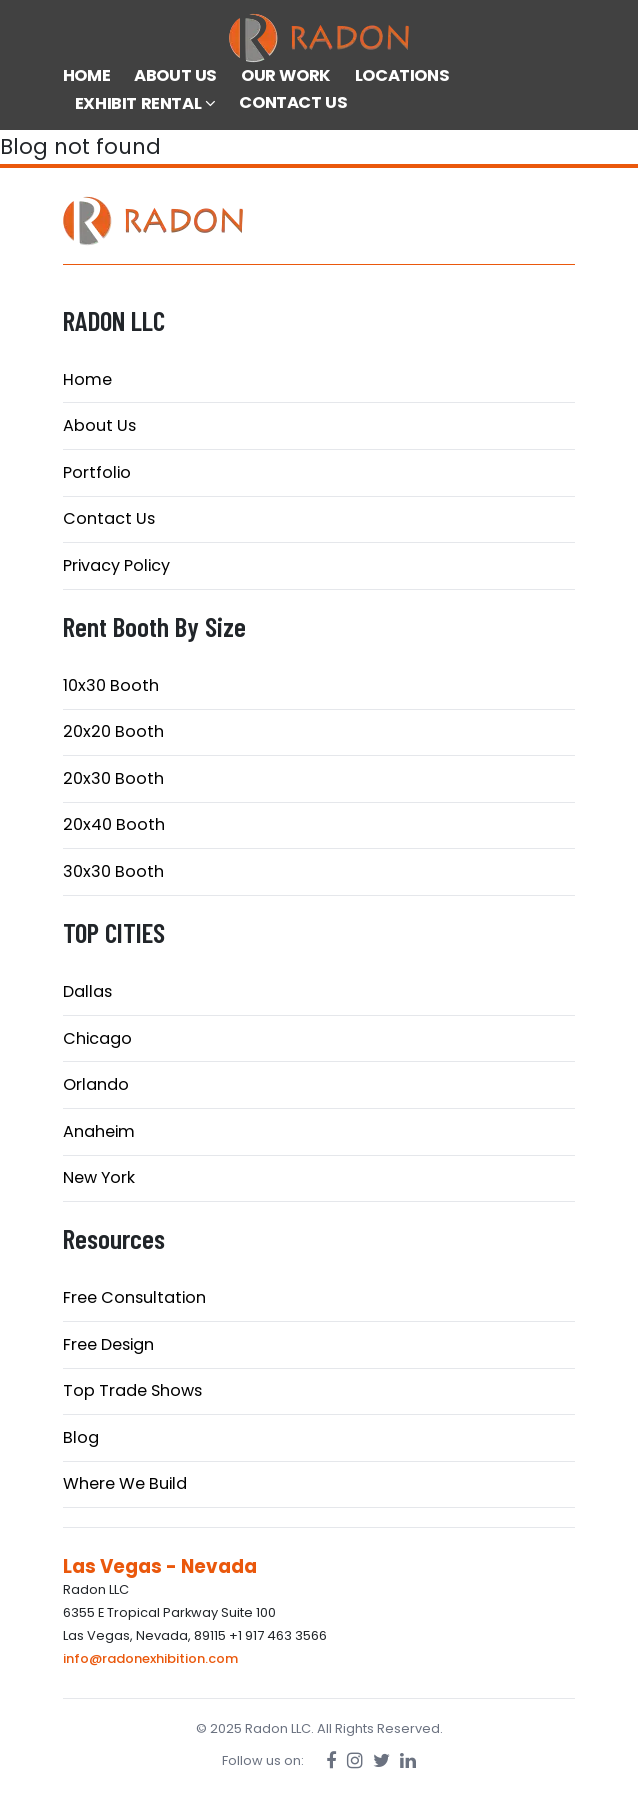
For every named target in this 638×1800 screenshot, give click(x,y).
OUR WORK (286, 75)
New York (99, 1177)
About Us (99, 425)
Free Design (108, 1344)
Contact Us (109, 518)
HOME (86, 75)
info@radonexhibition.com (150, 1658)
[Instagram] (355, 1760)
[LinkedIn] (408, 1760)
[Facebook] (331, 1760)
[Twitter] (381, 1760)
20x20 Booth (113, 731)
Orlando (96, 1084)
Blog (81, 1437)
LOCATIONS (402, 75)
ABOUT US (175, 75)
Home (87, 379)
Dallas (87, 991)
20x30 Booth (113, 778)
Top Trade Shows (132, 1390)
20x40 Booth (114, 824)
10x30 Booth (111, 685)
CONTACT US (293, 102)
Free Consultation (134, 1297)
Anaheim (99, 1131)
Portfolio (97, 472)
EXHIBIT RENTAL (145, 103)
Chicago (97, 1038)
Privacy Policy (116, 565)
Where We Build (125, 1483)
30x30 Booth (113, 871)
